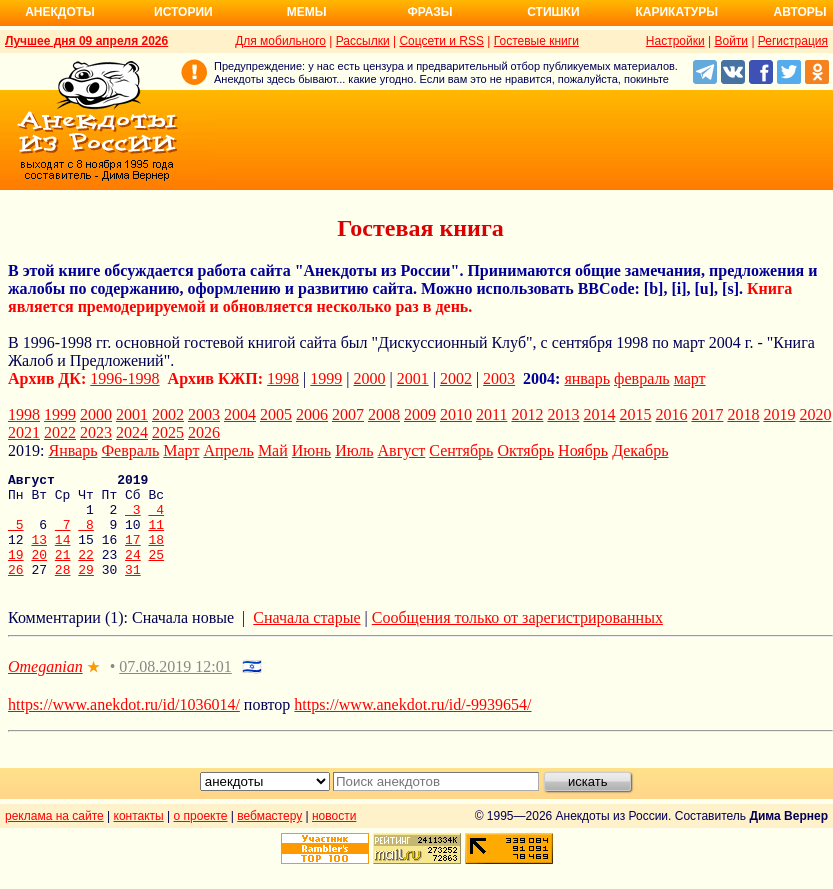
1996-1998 (124, 378)
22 (86, 572)
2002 (456, 378)
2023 (96, 432)
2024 (132, 432)
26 (16, 590)
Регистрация (793, 41)
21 (63, 572)
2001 (413, 378)
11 (156, 536)
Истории (183, 12)
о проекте (201, 837)
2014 (599, 414)
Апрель (228, 450)
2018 (743, 414)
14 (63, 554)
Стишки (553, 12)
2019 (779, 414)
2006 (312, 414)
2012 (527, 414)
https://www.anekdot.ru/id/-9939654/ (412, 725)
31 (133, 590)
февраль (642, 378)
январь (587, 378)
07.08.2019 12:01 (175, 687)
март (690, 378)
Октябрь (525, 450)
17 (133, 554)
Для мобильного (280, 41)
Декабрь (640, 450)
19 (16, 572)
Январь (72, 450)
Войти (731, 41)
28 (63, 590)
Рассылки (363, 41)
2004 (240, 414)
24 (133, 572)
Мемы (307, 12)
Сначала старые (306, 638)
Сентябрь (461, 450)
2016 (671, 414)
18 (156, 554)
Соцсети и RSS (441, 41)
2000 (370, 378)
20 (39, 572)
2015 (635, 414)
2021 (24, 432)
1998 (283, 378)
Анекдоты (60, 12)
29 (86, 590)
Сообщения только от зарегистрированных (517, 638)
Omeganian (45, 687)
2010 (456, 414)
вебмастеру (269, 837)
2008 (384, 414)
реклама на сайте (54, 837)
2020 (815, 414)
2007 (348, 414)
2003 (499, 378)
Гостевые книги (536, 41)
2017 (707, 414)
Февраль (130, 450)
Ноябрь (583, 450)
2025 (168, 432)
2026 (204, 432)
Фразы (429, 12)
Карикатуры (676, 12)
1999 (326, 378)
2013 (563, 414)
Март (181, 450)
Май (273, 450)
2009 (420, 414)
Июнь (311, 450)
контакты (139, 837)
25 (157, 572)
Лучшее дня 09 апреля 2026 (86, 41)
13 (39, 554)
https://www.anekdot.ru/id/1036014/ (124, 725)
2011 (491, 414)
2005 (276, 414)
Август (402, 450)
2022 (60, 432)
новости (334, 837)
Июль (354, 450)
